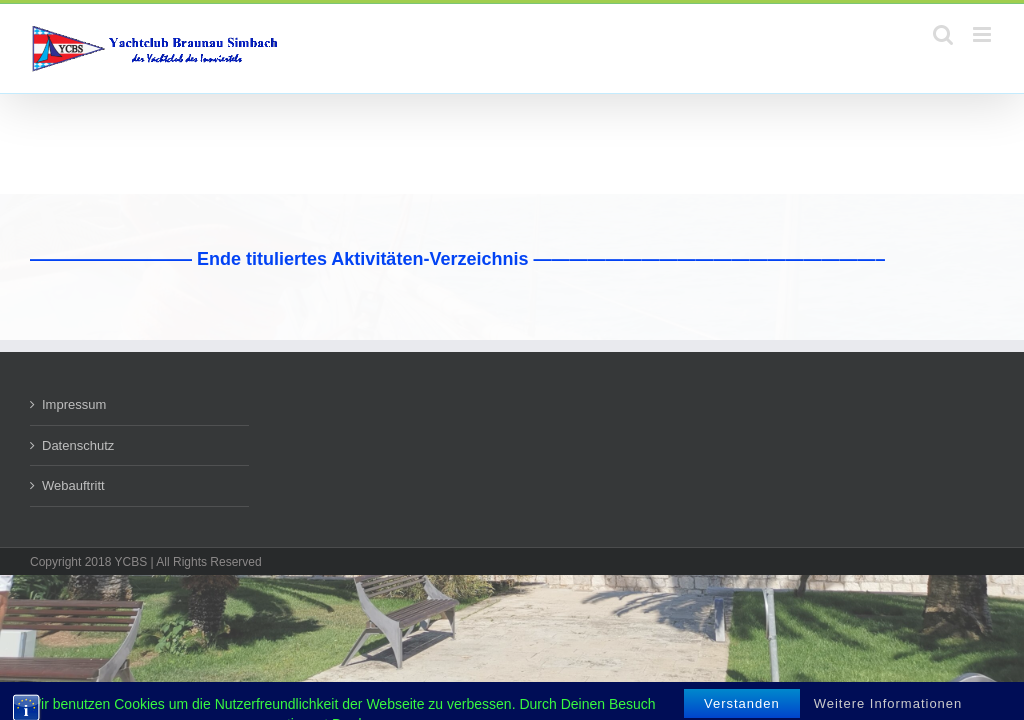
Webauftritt (73, 485)
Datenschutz (78, 445)
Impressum (74, 404)
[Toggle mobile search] (943, 34)
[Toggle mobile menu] (983, 34)
